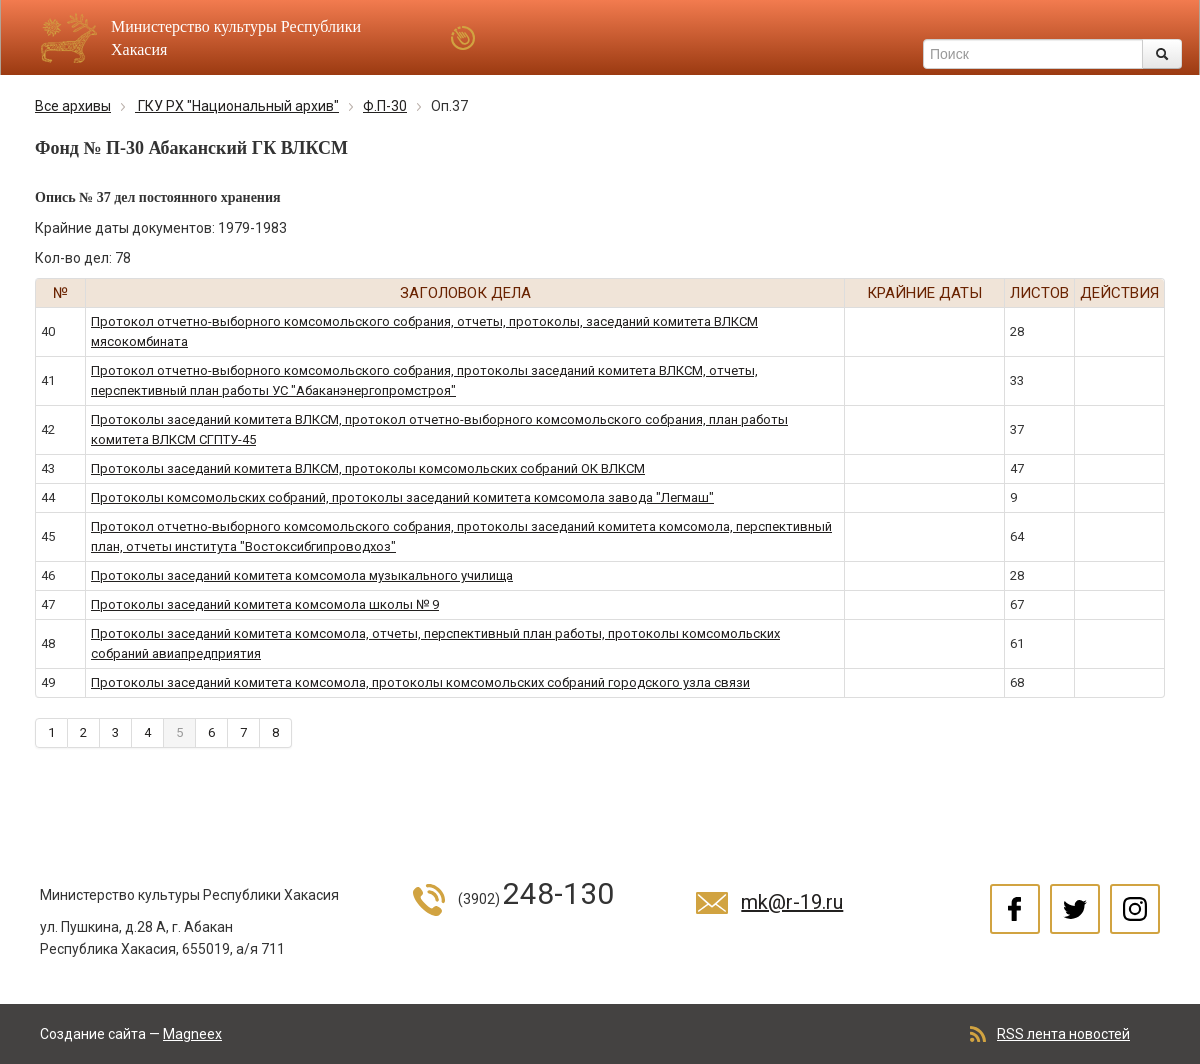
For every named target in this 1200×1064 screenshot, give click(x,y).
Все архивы (73, 106)
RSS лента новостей (1063, 1034)
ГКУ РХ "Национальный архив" (237, 106)
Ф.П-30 (385, 106)
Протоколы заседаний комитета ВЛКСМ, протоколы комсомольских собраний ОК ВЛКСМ (368, 468)
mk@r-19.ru (792, 902)
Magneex (192, 1034)
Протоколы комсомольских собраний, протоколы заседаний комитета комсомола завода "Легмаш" (402, 497)
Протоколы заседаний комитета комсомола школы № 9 (265, 604)
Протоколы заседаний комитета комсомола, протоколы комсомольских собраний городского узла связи (420, 682)
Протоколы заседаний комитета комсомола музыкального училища (302, 575)
